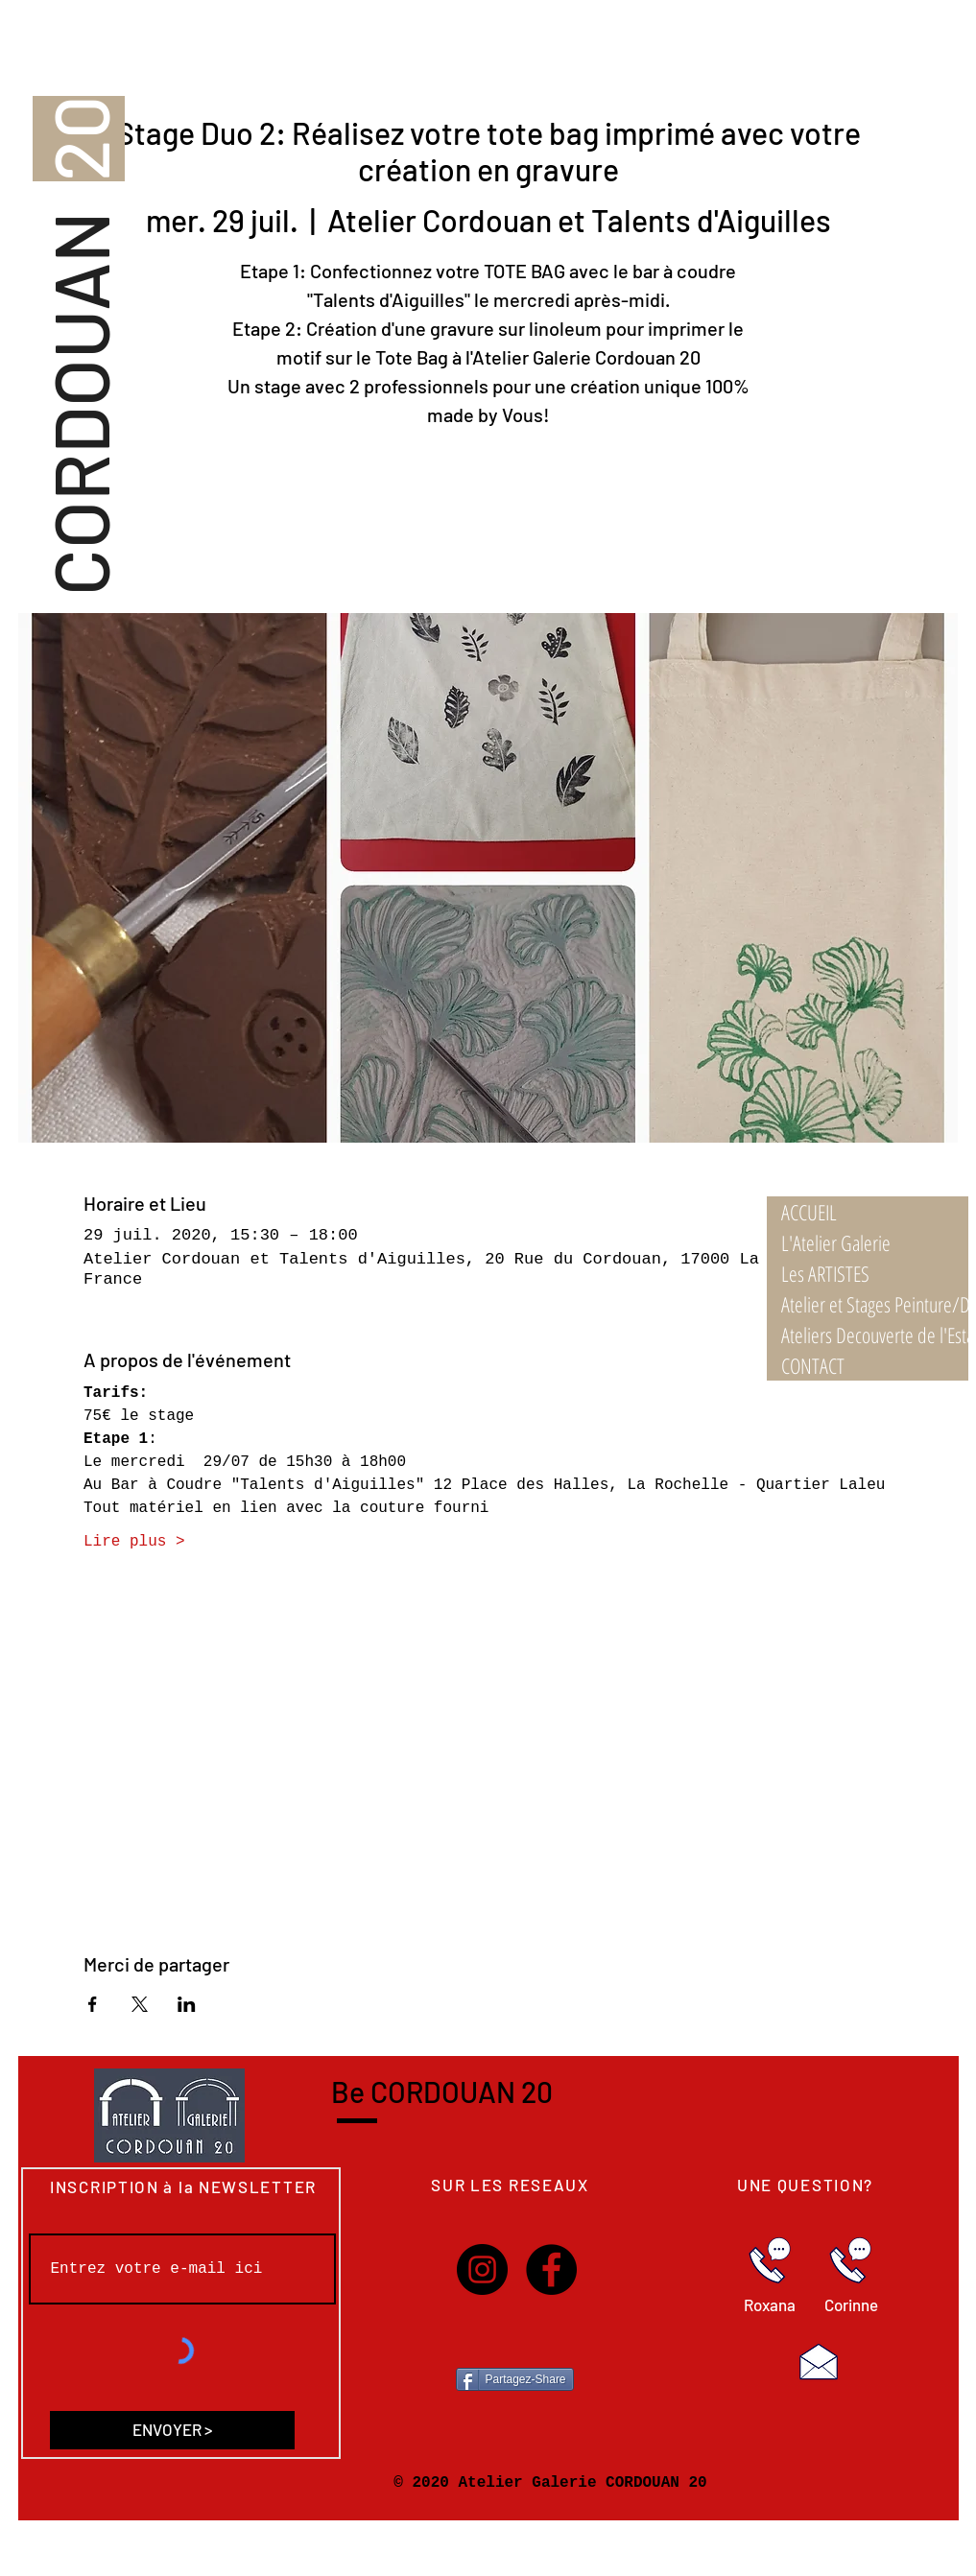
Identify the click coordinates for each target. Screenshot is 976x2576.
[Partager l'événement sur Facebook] (92, 2004)
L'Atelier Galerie (836, 1242)
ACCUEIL (809, 1211)
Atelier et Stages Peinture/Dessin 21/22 (874, 1303)
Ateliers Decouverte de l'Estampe (874, 1334)
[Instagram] (482, 2269)
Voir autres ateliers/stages (488, 523)
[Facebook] (551, 2269)
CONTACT (813, 1365)
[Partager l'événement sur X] (140, 2004)
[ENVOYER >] (172, 2430)
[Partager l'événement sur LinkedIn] (187, 2004)
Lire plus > (134, 1541)
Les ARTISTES (825, 1273)
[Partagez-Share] (515, 2379)
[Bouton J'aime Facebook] (516, 2337)
